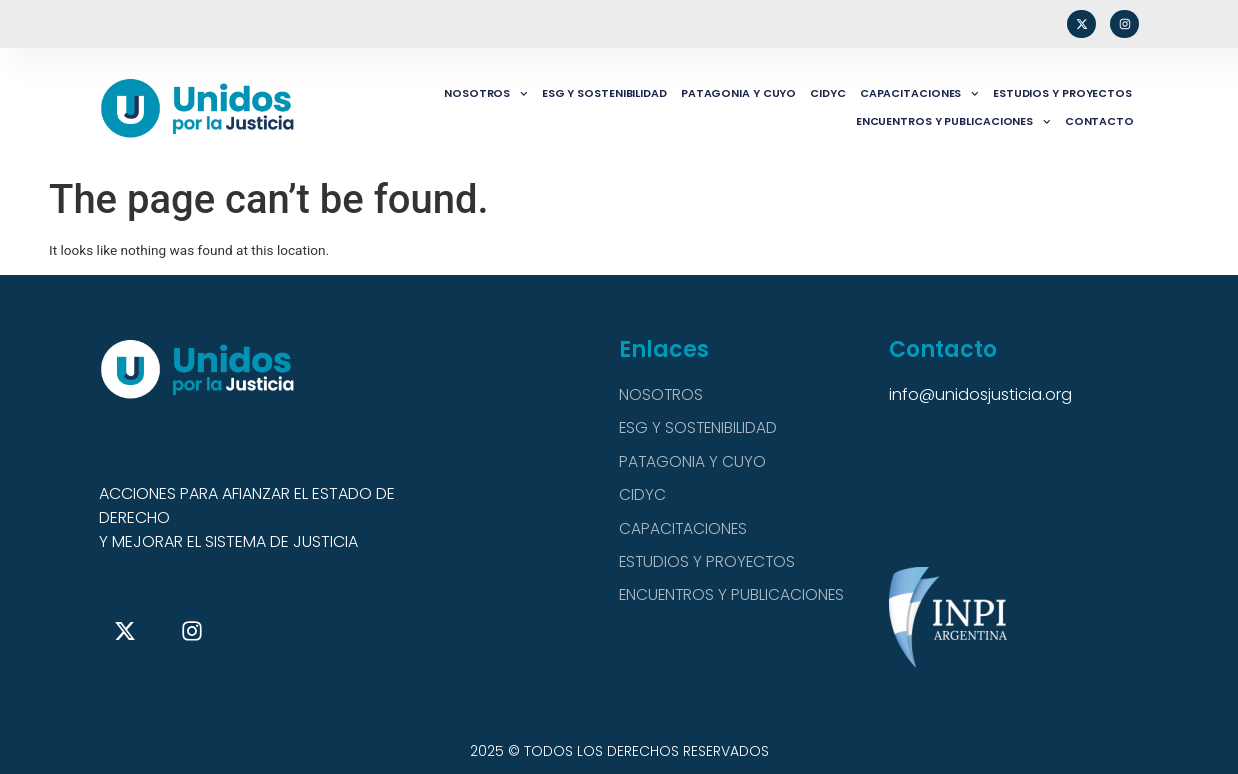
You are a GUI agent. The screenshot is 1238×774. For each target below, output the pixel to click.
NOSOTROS (486, 94)
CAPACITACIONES (919, 94)
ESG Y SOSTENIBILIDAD (604, 93)
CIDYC (828, 93)
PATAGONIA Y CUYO (738, 93)
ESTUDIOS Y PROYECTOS (1062, 93)
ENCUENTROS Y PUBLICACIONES (953, 122)
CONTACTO (1099, 121)
